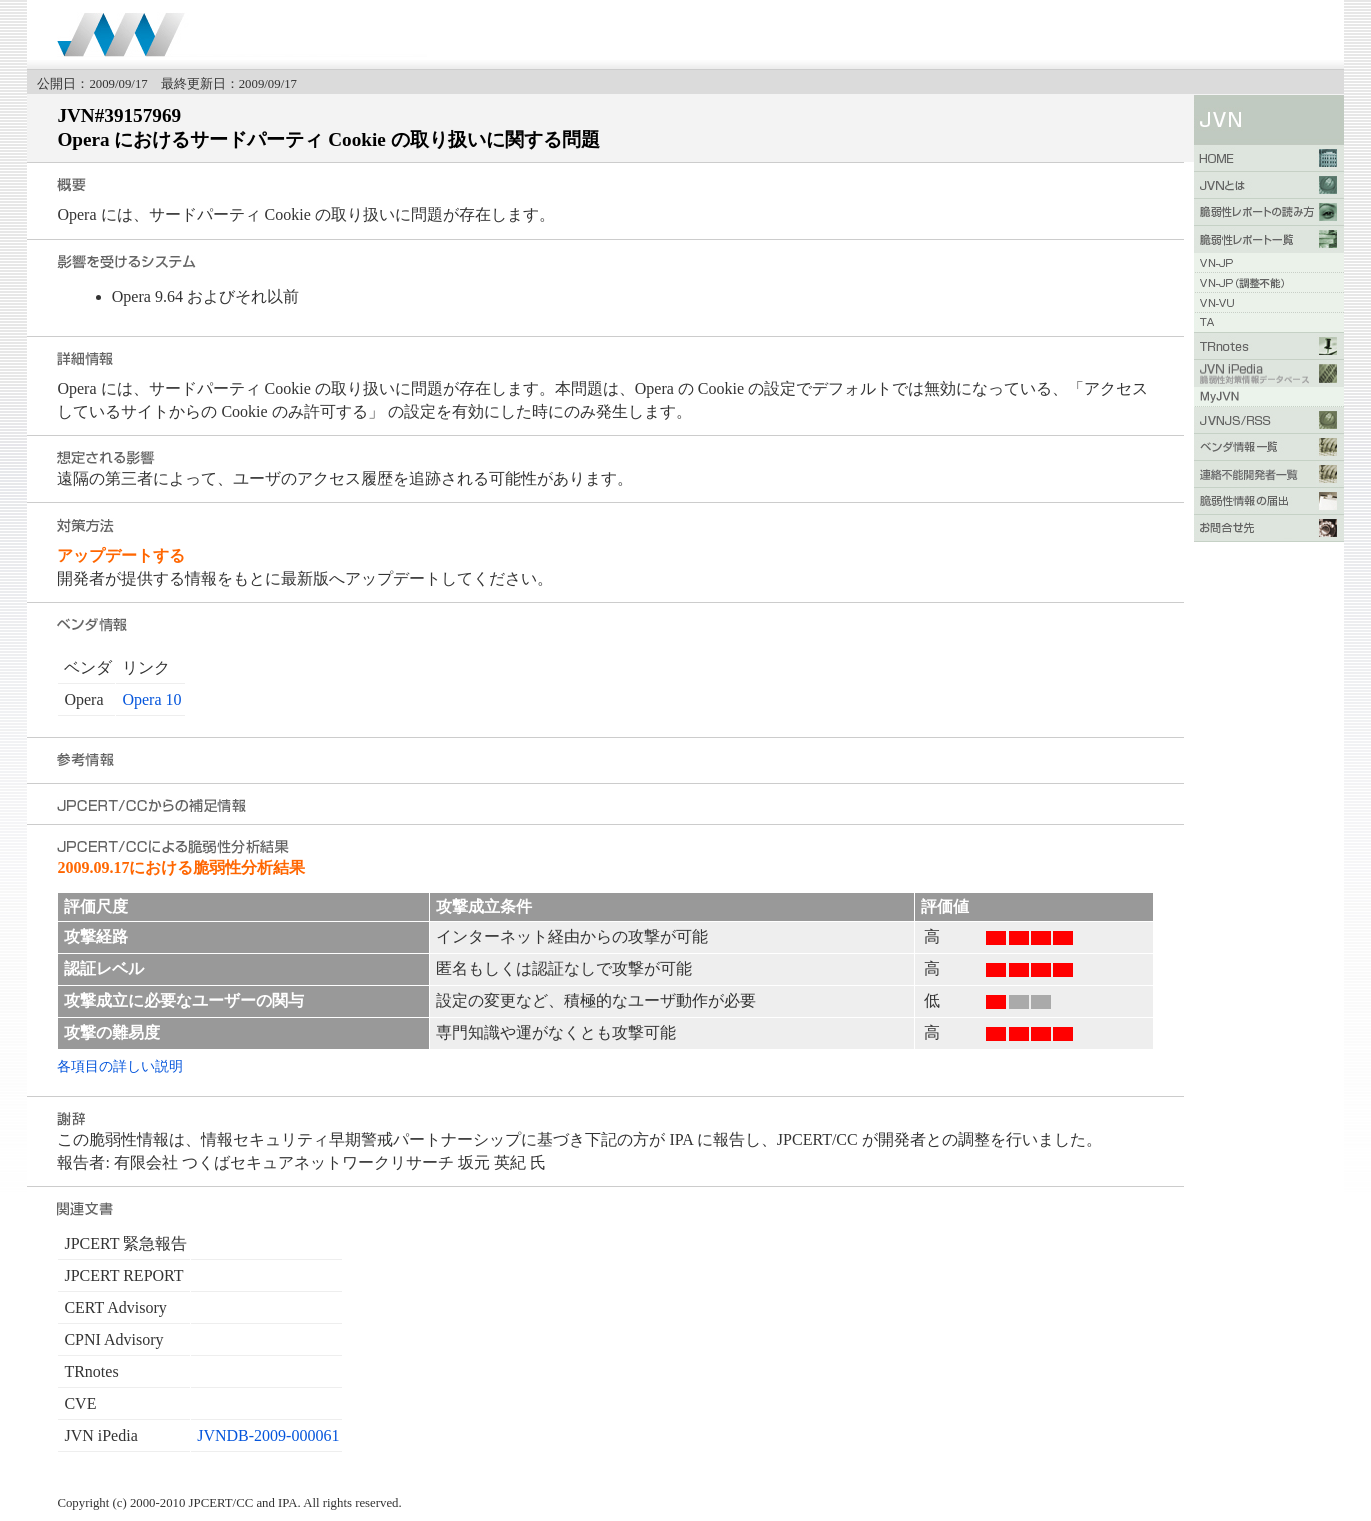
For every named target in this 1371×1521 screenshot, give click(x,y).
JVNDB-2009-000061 (268, 1435)
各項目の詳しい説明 (120, 1066)
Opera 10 (151, 699)
